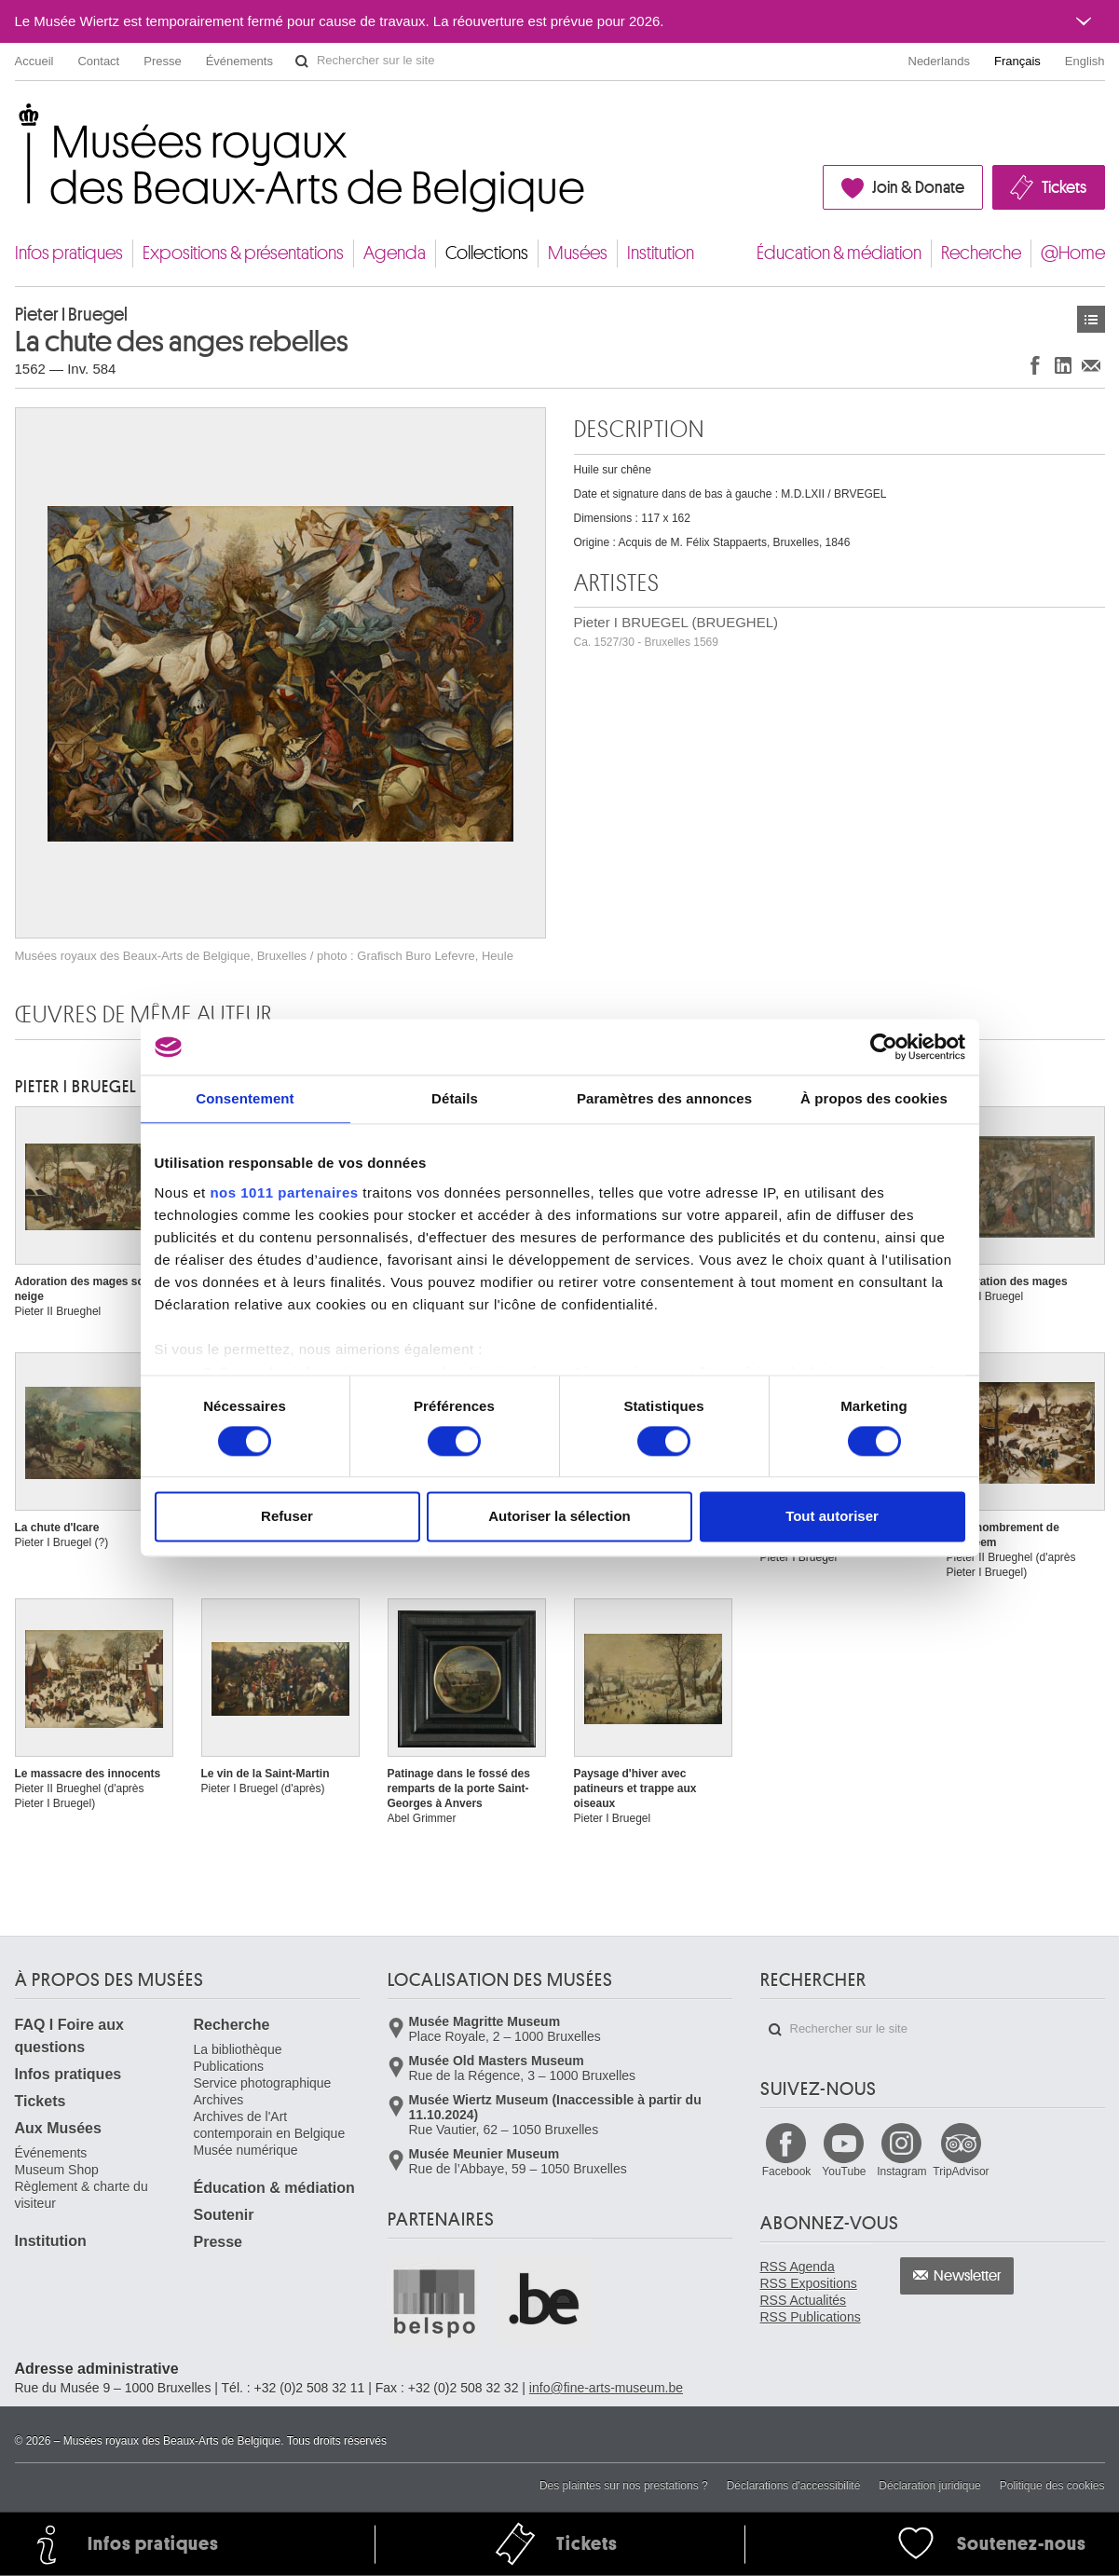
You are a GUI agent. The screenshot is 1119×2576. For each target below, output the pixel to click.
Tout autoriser (832, 1517)
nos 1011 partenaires (284, 1192)
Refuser (287, 1517)
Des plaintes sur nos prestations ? (623, 2485)
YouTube (844, 2171)
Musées (577, 253)
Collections (486, 253)
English (1085, 61)
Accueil (34, 61)
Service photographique (263, 2083)
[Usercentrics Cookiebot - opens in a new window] (883, 1047)
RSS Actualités (803, 2300)
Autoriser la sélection (559, 1517)
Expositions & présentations (243, 253)
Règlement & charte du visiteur (81, 2195)
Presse (162, 61)
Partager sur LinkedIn (1063, 364)
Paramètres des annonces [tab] (664, 1098)
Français (1017, 61)
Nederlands (939, 61)
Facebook (787, 2171)
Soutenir (224, 2215)
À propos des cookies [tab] (874, 1098)
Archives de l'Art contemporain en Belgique (270, 2125)
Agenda (394, 253)
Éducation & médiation (839, 253)
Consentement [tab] (244, 1098)
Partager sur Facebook (1035, 364)
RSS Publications (810, 2316)
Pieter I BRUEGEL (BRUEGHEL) (676, 631)
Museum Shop (57, 2169)
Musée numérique (246, 2150)
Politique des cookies (1052, 2485)
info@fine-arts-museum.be (606, 2387)
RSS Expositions (808, 2283)
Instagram (901, 2171)
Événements (239, 61)
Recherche (981, 253)
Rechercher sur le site (302, 61)
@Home (1073, 253)
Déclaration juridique (929, 2485)
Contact (98, 61)
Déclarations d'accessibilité (794, 2485)
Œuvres (1091, 319)
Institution (660, 253)
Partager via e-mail (1091, 364)
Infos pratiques (69, 253)
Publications (229, 2066)
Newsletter (968, 2275)
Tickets (1064, 187)
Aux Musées (58, 2128)
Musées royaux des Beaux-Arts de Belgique (16, 120)
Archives (219, 2099)
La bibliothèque (238, 2049)
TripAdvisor (961, 2171)
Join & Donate (918, 187)
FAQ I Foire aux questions (69, 2036)
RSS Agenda (797, 2266)
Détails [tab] (454, 1098)
